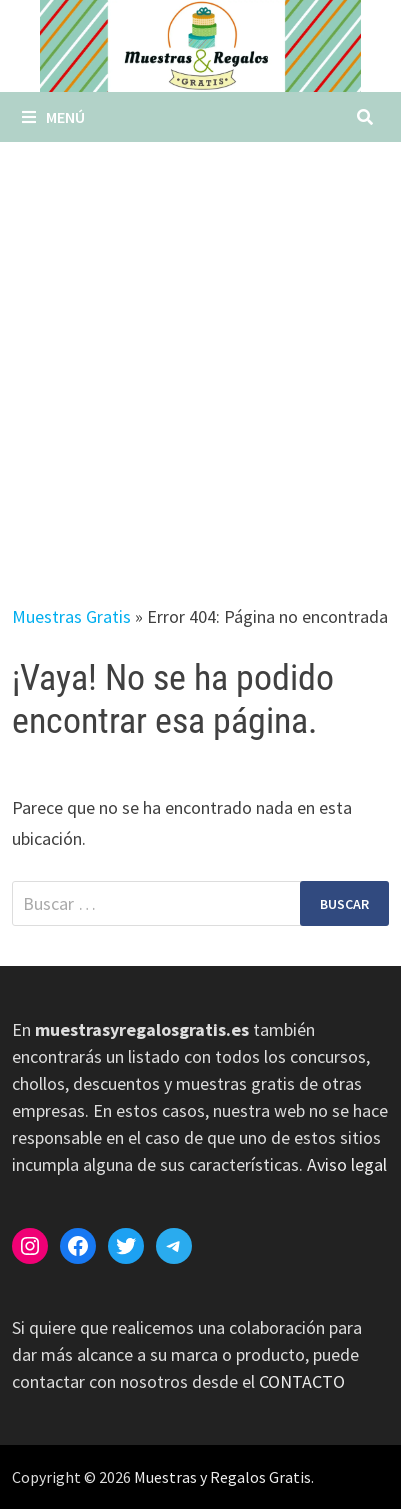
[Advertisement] (200, 352)
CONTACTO (302, 1381)
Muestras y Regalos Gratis (222, 1477)
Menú (53, 117)
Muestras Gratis (71, 616)
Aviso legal (347, 1164)
